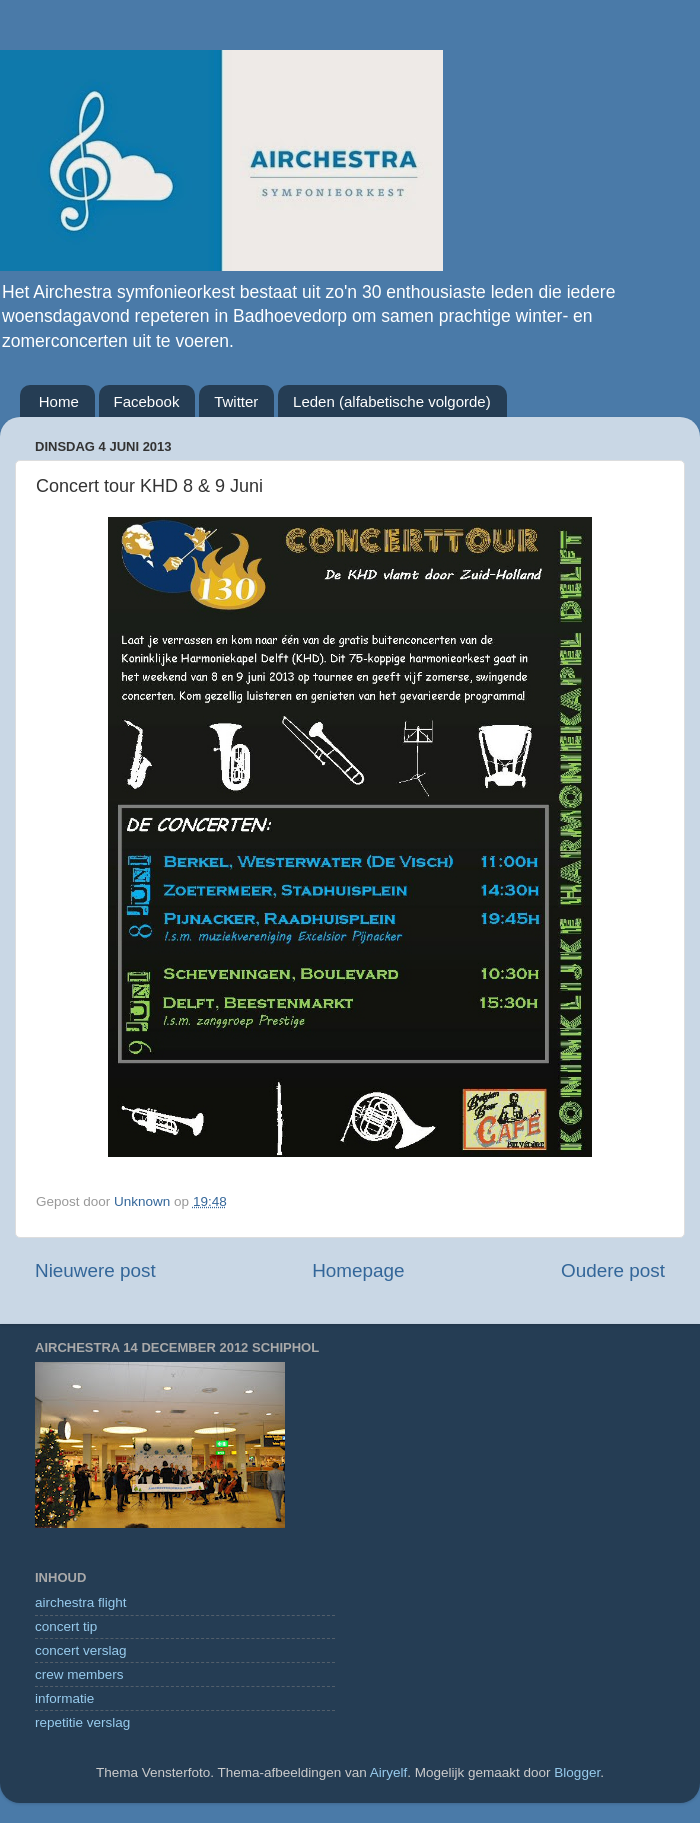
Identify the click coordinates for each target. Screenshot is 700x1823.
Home (59, 401)
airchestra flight (81, 1602)
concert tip (66, 1626)
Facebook (147, 401)
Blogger (577, 1772)
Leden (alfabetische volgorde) (392, 401)
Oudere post (613, 1270)
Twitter (236, 401)
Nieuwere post (95, 1270)
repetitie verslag (82, 1722)
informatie (64, 1698)
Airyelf (389, 1772)
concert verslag (81, 1650)
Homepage (358, 1270)
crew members (79, 1674)
